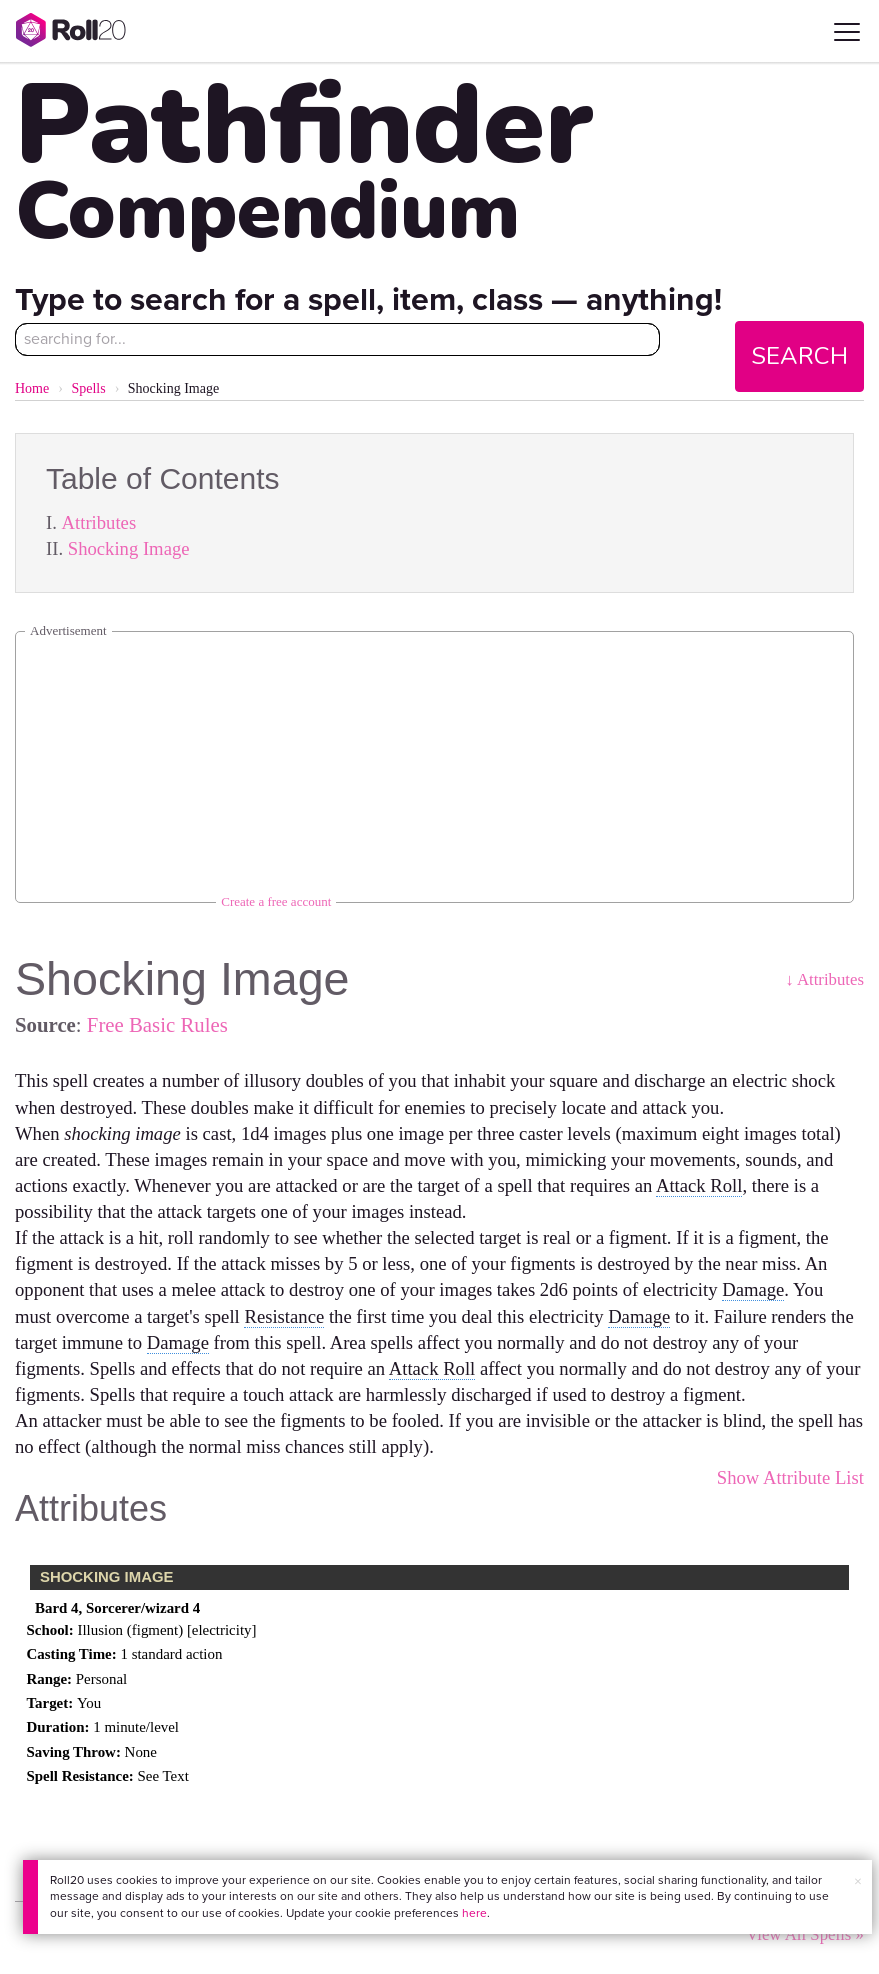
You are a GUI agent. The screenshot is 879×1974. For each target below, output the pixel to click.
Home (32, 388)
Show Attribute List (790, 1477)
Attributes (99, 522)
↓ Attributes (824, 979)
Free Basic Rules (157, 1024)
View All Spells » (805, 1934)
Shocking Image (129, 548)
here (474, 1913)
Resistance (284, 1316)
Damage (753, 1289)
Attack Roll (699, 1185)
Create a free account (276, 901)
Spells (88, 388)
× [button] (858, 1881)
